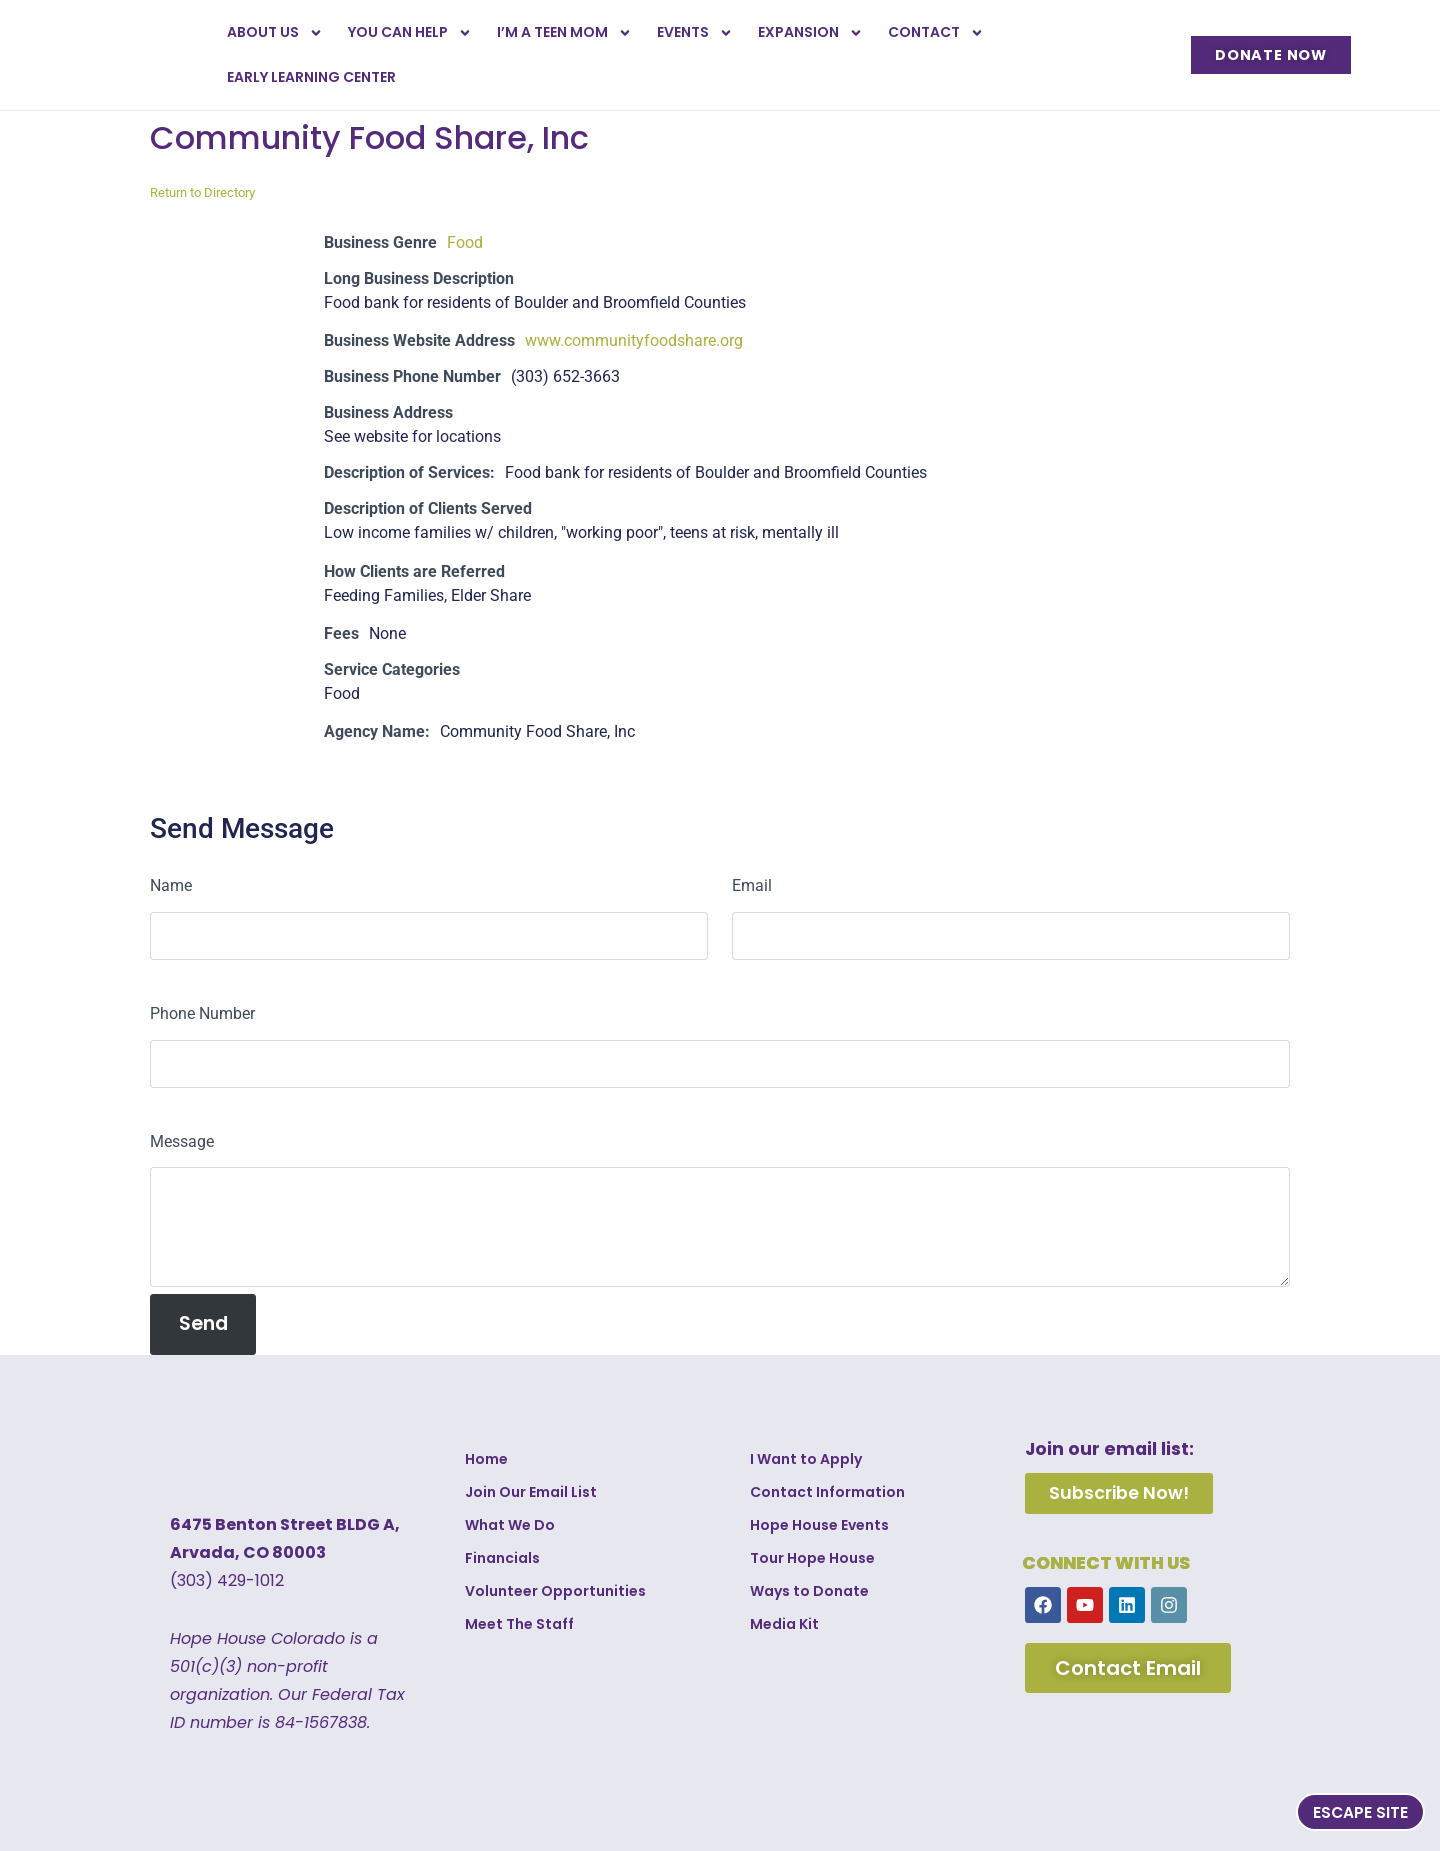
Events (695, 33)
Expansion (810, 33)
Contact (936, 33)
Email (752, 885)
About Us (275, 33)
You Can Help (410, 33)
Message (182, 1141)
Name (171, 885)
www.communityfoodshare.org (634, 340)
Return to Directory (202, 192)
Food (465, 242)
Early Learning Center (311, 77)
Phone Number (202, 1013)
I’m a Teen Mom (564, 33)
